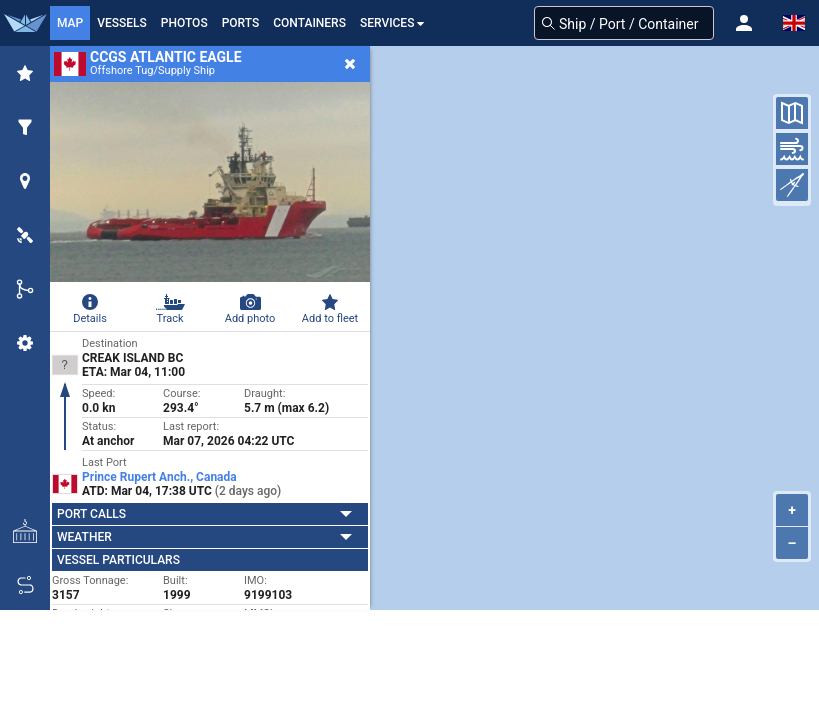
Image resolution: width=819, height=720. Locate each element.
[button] (744, 23)
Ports (241, 23)
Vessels (122, 23)
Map (70, 23)
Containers (309, 23)
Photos (184, 23)
